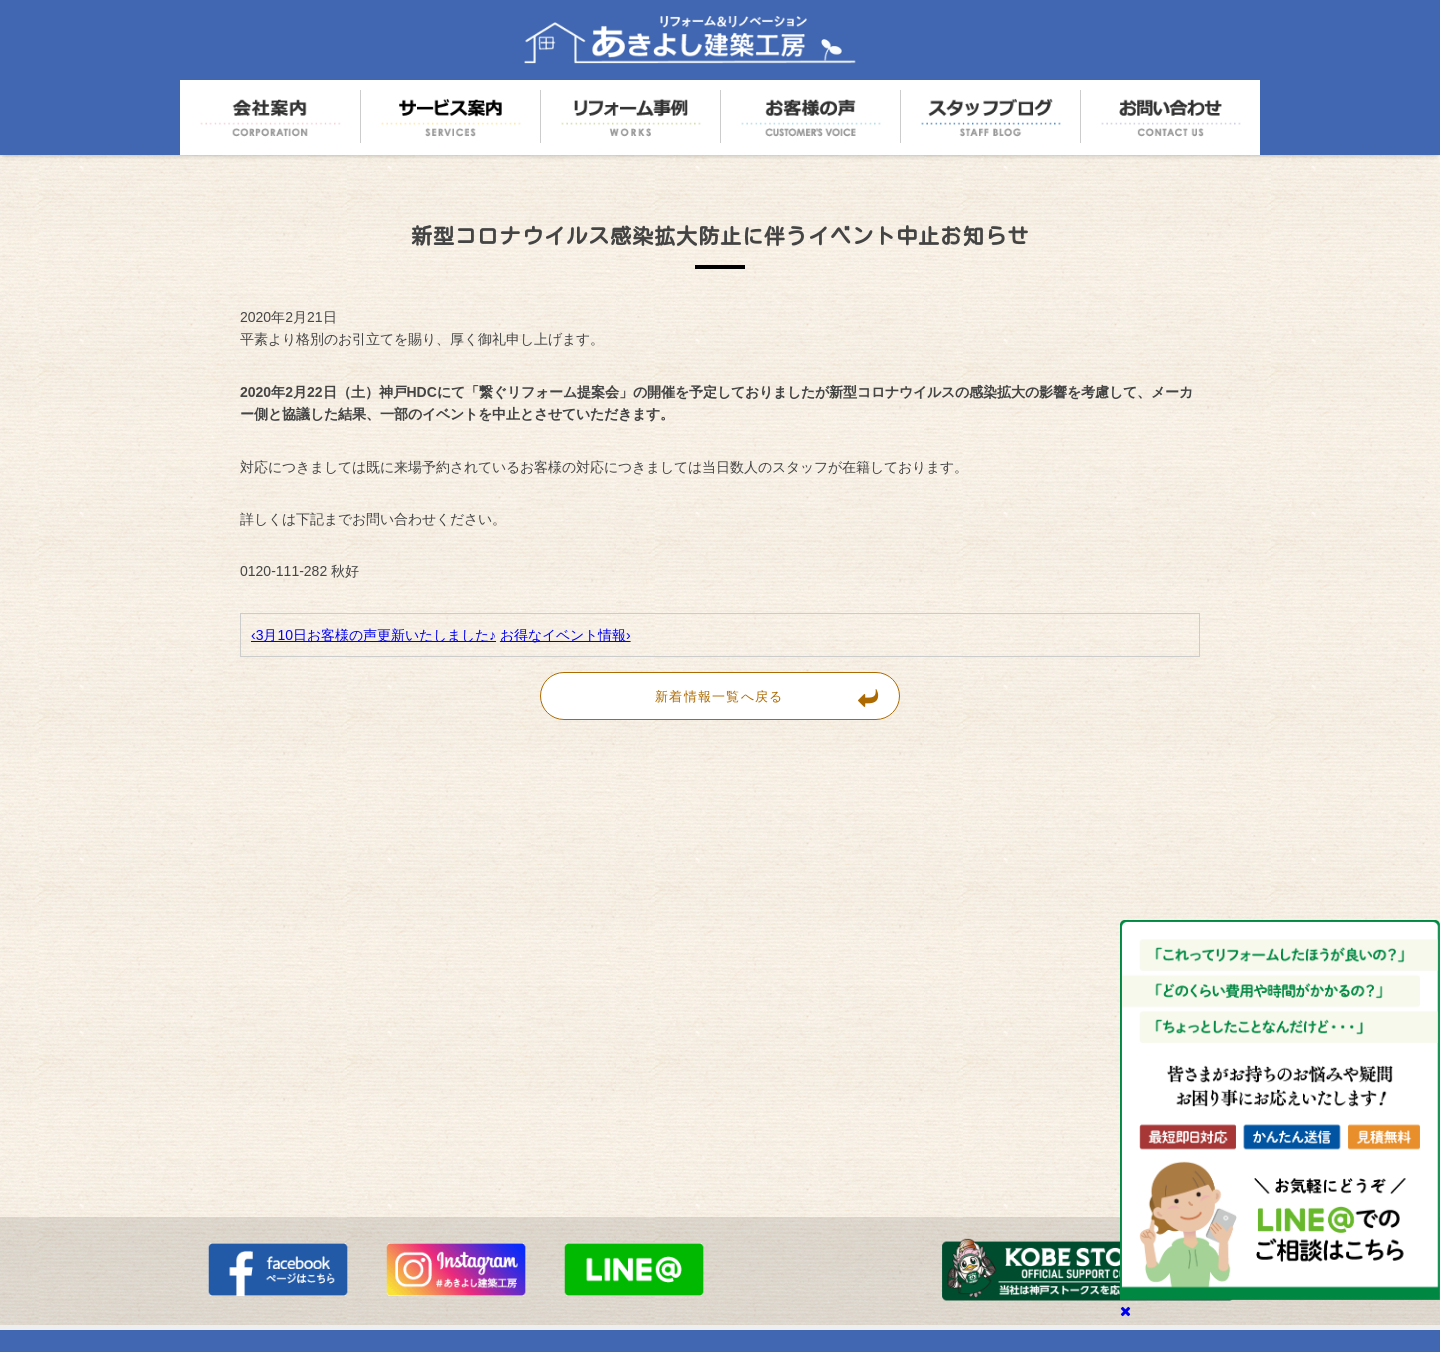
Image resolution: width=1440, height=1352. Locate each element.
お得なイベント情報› (565, 635)
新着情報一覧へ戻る (777, 696)
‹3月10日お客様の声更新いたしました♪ (373, 635)
